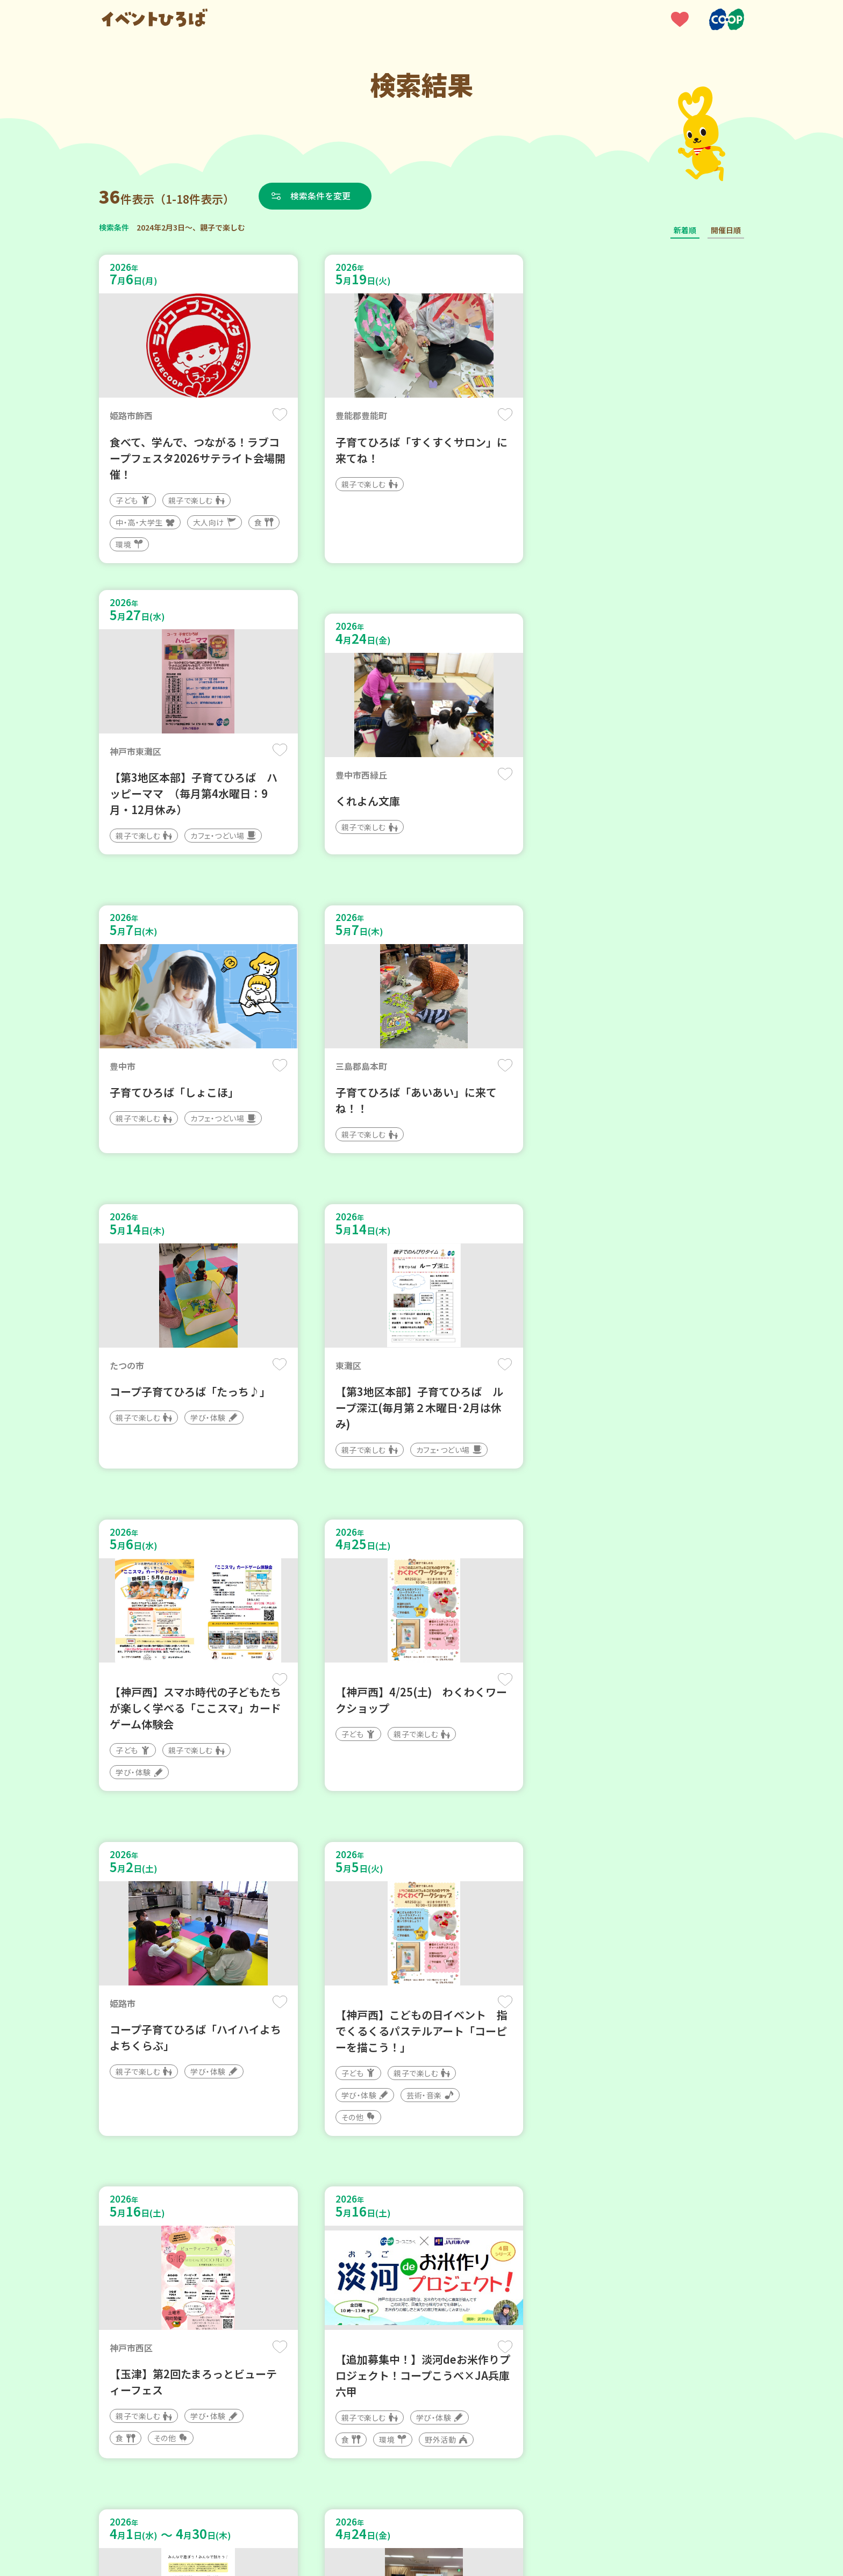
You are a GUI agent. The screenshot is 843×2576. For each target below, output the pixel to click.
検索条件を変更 (321, 195)
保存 (277, 414)
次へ (447, 2252)
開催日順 (726, 230)
